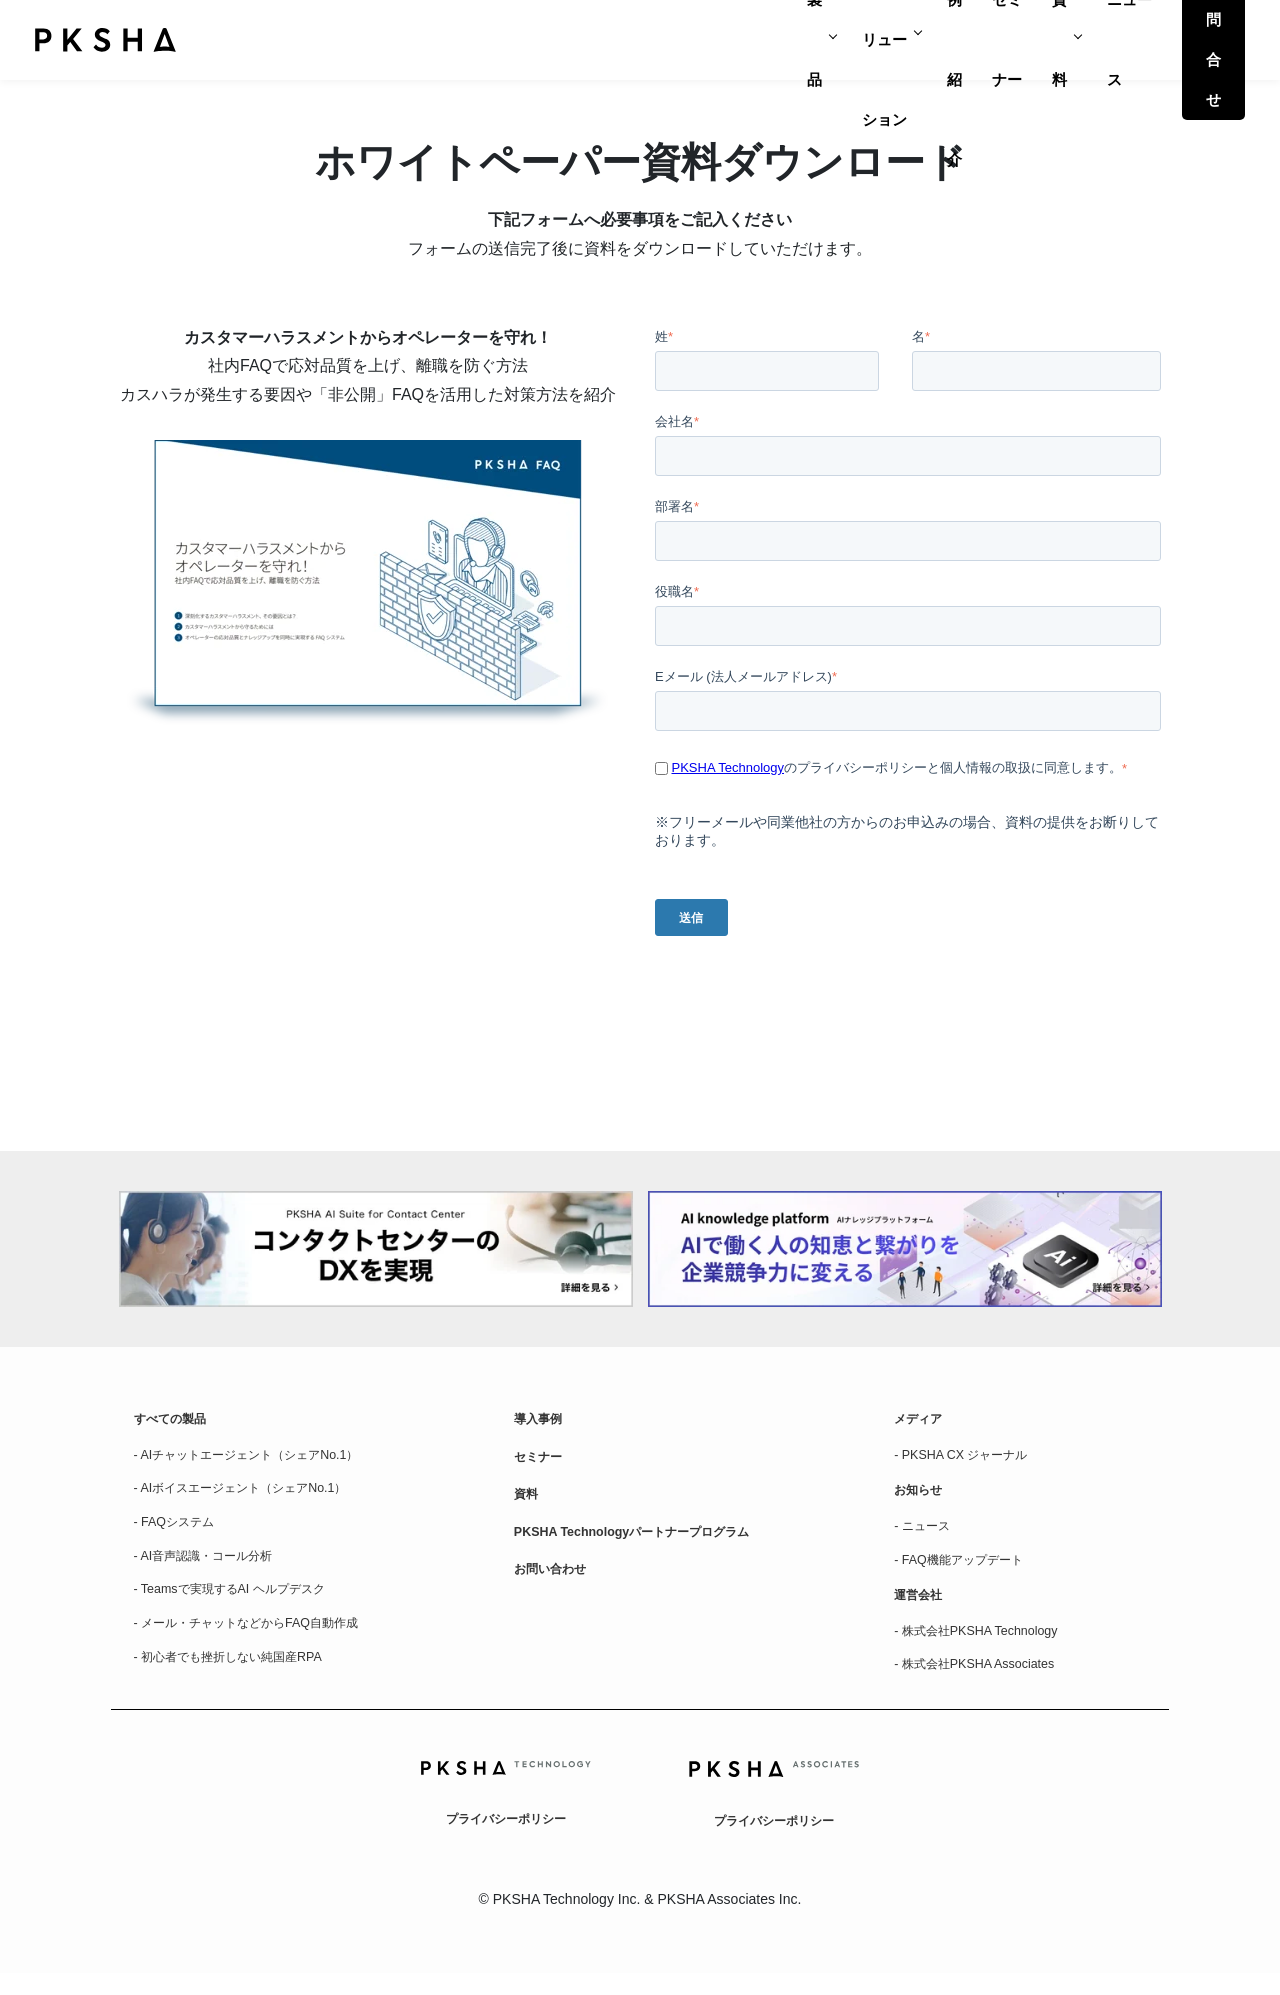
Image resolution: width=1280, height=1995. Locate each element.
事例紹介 (827, 39)
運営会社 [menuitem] (922, 1610)
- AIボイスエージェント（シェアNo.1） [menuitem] (257, 1496)
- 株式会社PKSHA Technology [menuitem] (987, 1648)
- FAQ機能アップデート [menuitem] (968, 1572)
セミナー (917, 39)
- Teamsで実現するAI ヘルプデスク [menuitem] (244, 1604)
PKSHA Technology (728, 767)
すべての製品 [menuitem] (176, 1422)
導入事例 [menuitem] (542, 1422)
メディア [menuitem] (922, 1422)
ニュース (1077, 39)
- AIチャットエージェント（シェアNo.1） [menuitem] (264, 1460)
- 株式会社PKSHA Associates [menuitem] (985, 1684)
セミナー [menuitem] (542, 1462)
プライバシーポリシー (506, 1839)
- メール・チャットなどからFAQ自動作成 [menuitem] (264, 1640)
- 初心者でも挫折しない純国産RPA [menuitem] (243, 1676)
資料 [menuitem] (528, 1502)
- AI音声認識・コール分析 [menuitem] (214, 1568)
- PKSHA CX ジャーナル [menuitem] (970, 1460)
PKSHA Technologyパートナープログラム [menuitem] (649, 1542)
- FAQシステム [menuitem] (180, 1532)
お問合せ (1191, 39)
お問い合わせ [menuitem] (556, 1582)
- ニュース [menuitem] (926, 1536)
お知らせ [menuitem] (922, 1498)
